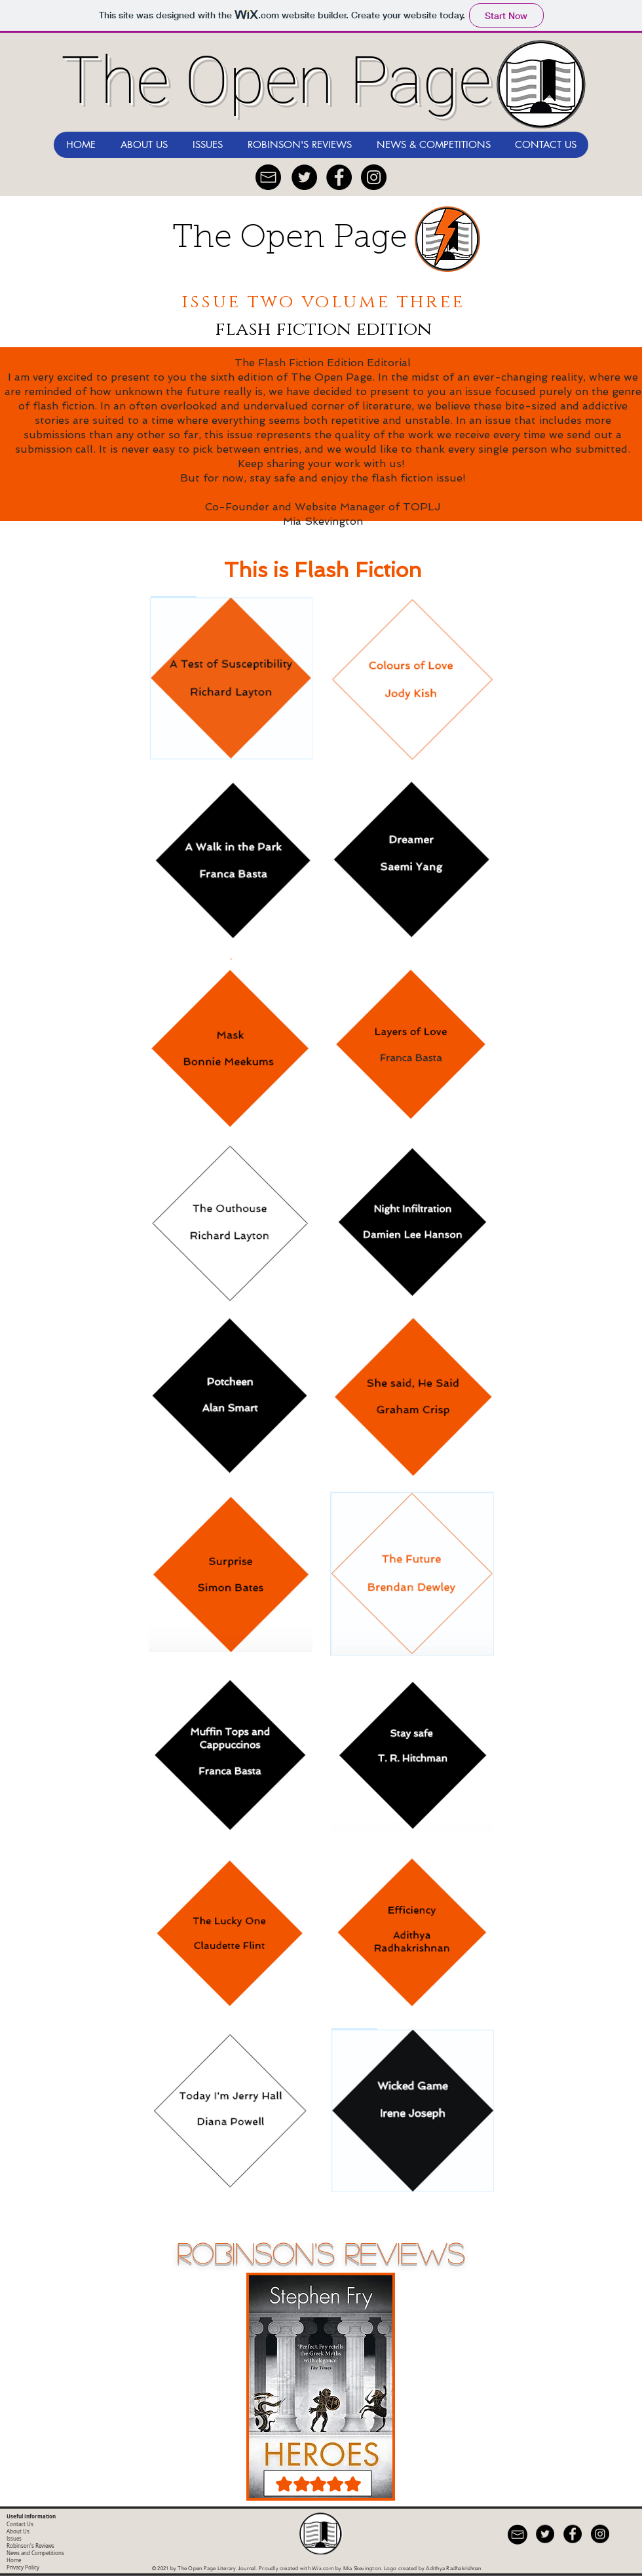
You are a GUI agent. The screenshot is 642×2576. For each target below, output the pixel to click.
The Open (252, 239)
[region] (320, 2391)
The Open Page (276, 80)
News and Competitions (35, 2553)
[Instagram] (374, 177)
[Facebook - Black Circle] (339, 177)
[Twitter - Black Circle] (304, 177)
